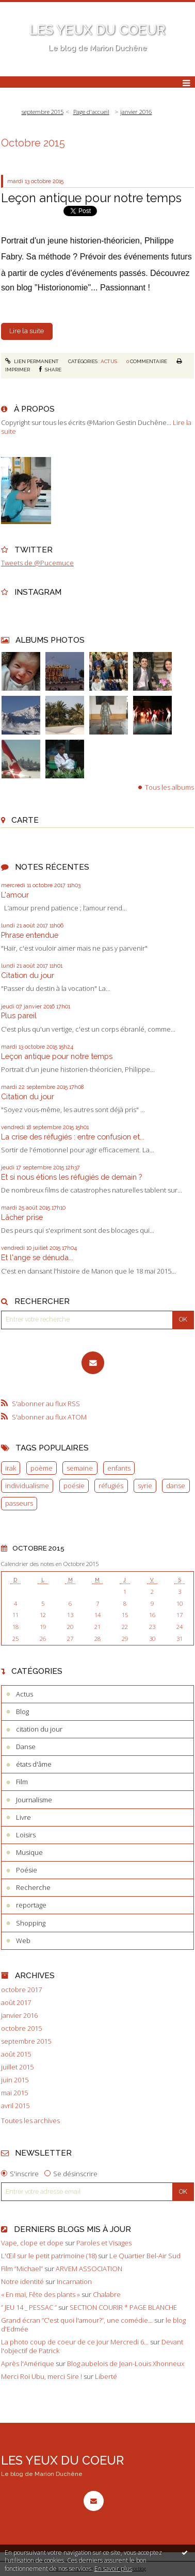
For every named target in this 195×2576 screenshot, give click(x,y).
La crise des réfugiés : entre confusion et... (72, 1136)
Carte (25, 820)
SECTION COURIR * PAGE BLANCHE (123, 2307)
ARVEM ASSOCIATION (89, 2268)
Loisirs (26, 1834)
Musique (29, 1852)
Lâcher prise (22, 1217)
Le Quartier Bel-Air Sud (145, 2255)
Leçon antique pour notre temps (56, 1056)
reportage (31, 1905)
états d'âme (34, 1764)
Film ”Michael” (22, 2268)
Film (22, 1781)
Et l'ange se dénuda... (37, 1257)
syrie (145, 1485)
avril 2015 (15, 2105)
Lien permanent (32, 361)
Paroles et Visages (104, 2242)
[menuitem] (45, 112)
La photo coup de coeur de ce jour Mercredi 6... (75, 2341)
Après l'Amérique (27, 2363)
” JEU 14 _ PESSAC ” (29, 2307)
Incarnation (74, 2281)
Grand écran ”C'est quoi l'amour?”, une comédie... (77, 2320)
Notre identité (22, 2281)
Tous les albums (169, 787)
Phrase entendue (29, 935)
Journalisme (34, 1799)
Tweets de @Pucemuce (37, 562)
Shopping (30, 1923)
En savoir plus (113, 2568)
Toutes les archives (30, 2120)
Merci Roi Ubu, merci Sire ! (41, 2376)
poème (41, 1468)
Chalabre (107, 2294)
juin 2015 (14, 2080)
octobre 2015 (21, 2028)
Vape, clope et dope (32, 2242)
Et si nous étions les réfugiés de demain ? (71, 1176)
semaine (80, 1468)
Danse (26, 1746)
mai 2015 (14, 2093)
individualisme (27, 1485)
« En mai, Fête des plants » (40, 2294)
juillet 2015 (17, 2067)
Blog (22, 1711)
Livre (23, 1817)
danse (175, 1485)
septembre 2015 (42, 112)
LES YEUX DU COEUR (97, 30)
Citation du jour (27, 975)
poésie (74, 1485)
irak (10, 1468)
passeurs (19, 1503)
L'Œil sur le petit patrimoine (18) (48, 2255)
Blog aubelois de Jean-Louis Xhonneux (125, 2363)
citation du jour (39, 1729)
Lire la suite (26, 331)
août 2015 (16, 2054)
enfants (119, 1468)
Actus (109, 361)
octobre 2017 (21, 1989)
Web (23, 1940)
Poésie (26, 1869)
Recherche (33, 1887)
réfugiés (111, 1485)
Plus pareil (19, 1015)
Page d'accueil (91, 112)
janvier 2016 (136, 112)
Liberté (106, 2376)
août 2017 (16, 2002)
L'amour (15, 894)
